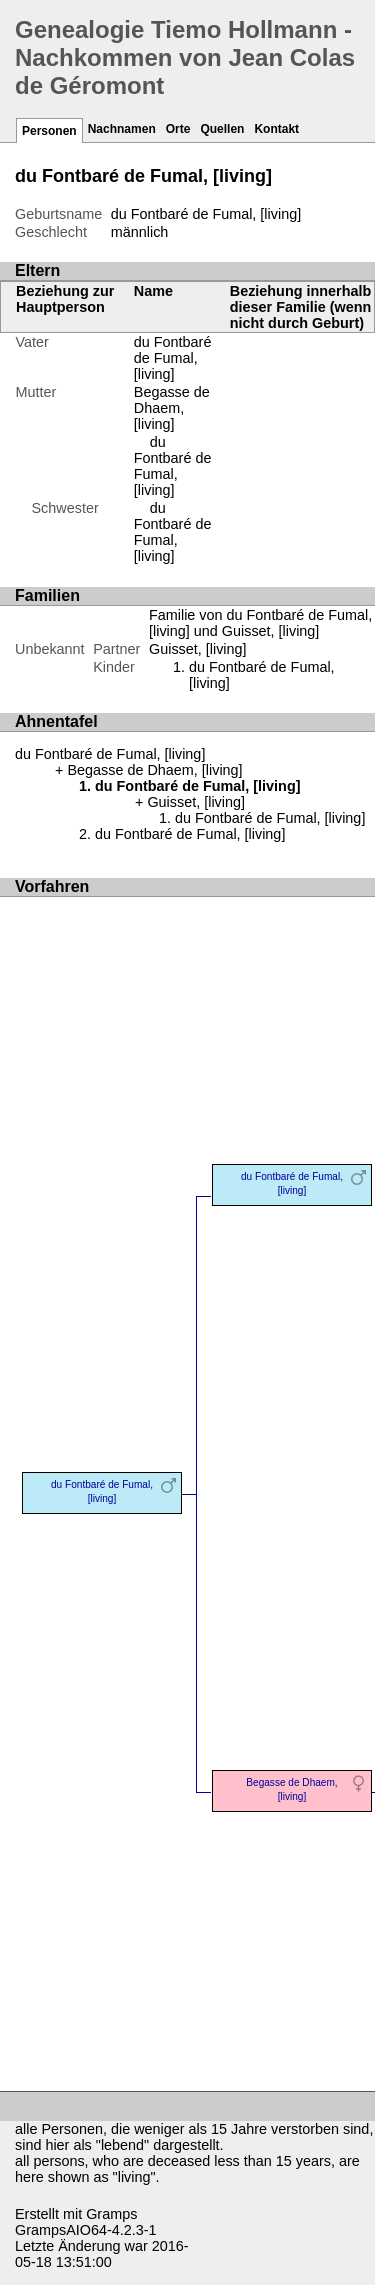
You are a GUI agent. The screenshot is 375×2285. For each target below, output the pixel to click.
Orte (178, 129)
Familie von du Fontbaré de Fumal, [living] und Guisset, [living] (260, 623)
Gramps (111, 2214)
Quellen (222, 129)
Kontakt (276, 129)
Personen (49, 131)
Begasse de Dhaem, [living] (172, 408)
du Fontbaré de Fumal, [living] (173, 466)
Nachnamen (122, 129)
